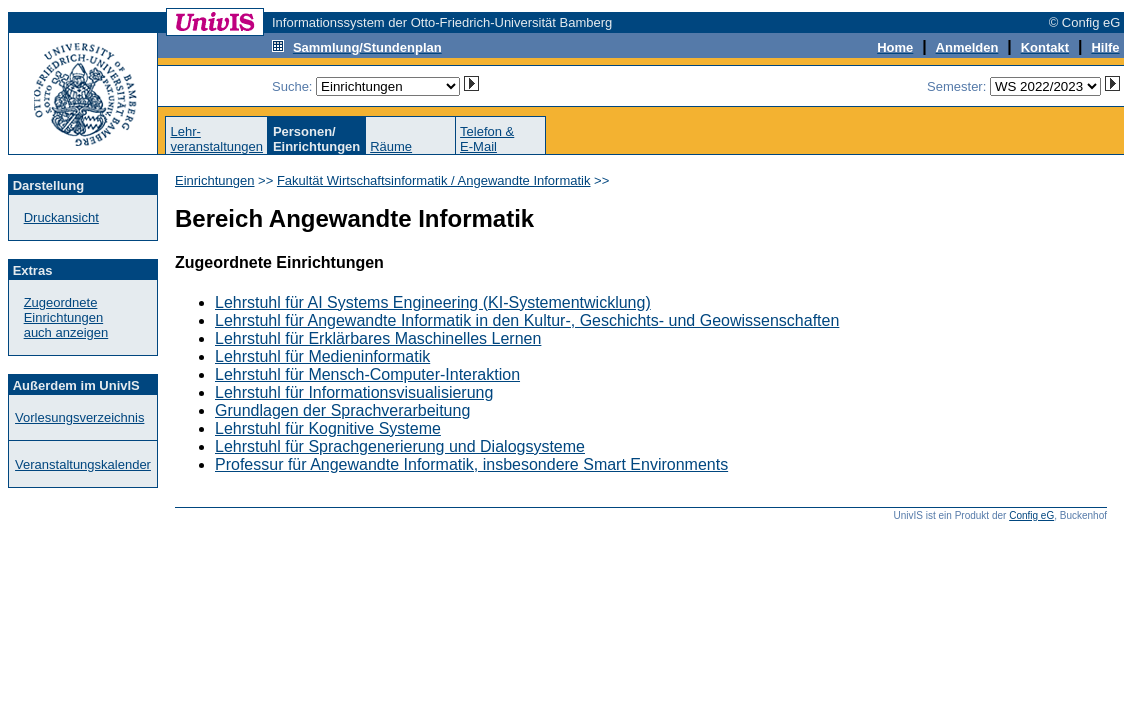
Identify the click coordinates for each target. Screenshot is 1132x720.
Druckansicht (61, 217)
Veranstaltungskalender (83, 464)
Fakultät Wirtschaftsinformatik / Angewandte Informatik (434, 180)
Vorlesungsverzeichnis (79, 417)
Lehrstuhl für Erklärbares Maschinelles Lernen (378, 338)
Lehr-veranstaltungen (216, 139)
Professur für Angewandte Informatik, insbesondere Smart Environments (471, 464)
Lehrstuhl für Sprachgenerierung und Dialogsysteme (400, 446)
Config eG (1031, 515)
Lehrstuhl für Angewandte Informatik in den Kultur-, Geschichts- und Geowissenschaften (527, 320)
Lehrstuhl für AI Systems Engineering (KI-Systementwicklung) (433, 302)
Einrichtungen (215, 180)
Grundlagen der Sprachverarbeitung (342, 410)
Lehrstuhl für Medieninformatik (322, 356)
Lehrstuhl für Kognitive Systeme (328, 428)
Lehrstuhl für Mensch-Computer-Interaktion (367, 374)
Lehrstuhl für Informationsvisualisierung (354, 392)
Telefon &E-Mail (487, 139)
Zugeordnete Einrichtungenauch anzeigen (66, 317)
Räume (391, 146)
